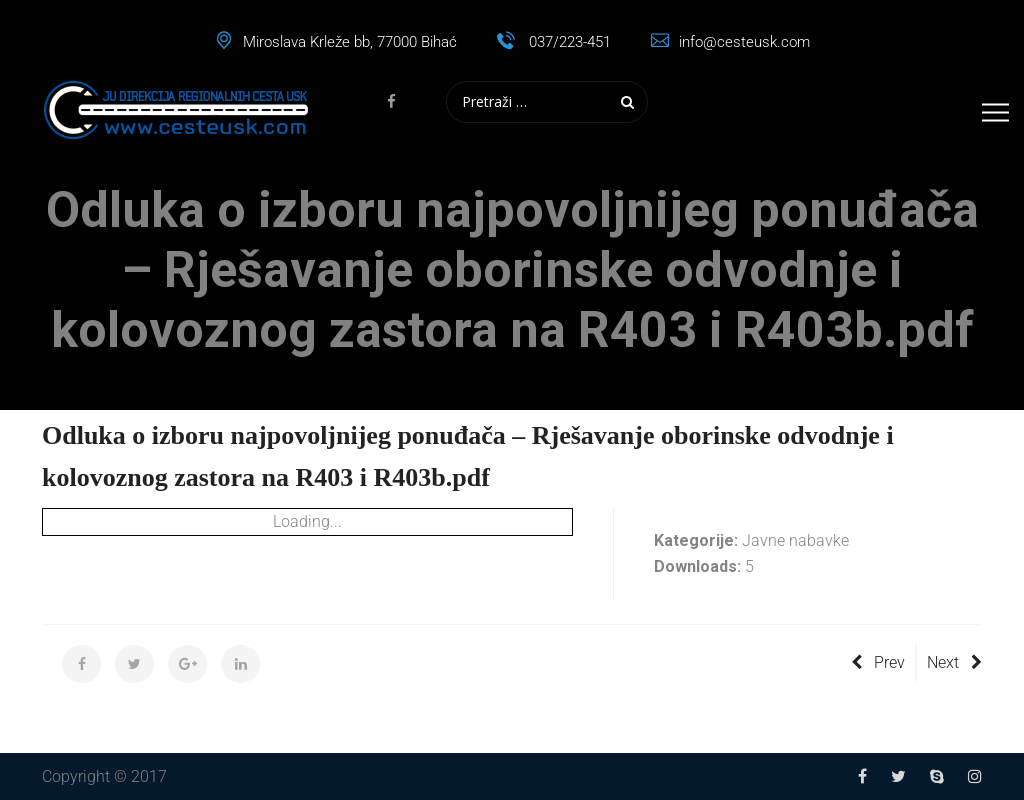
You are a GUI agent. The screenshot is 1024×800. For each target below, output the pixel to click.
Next (954, 662)
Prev (878, 662)
